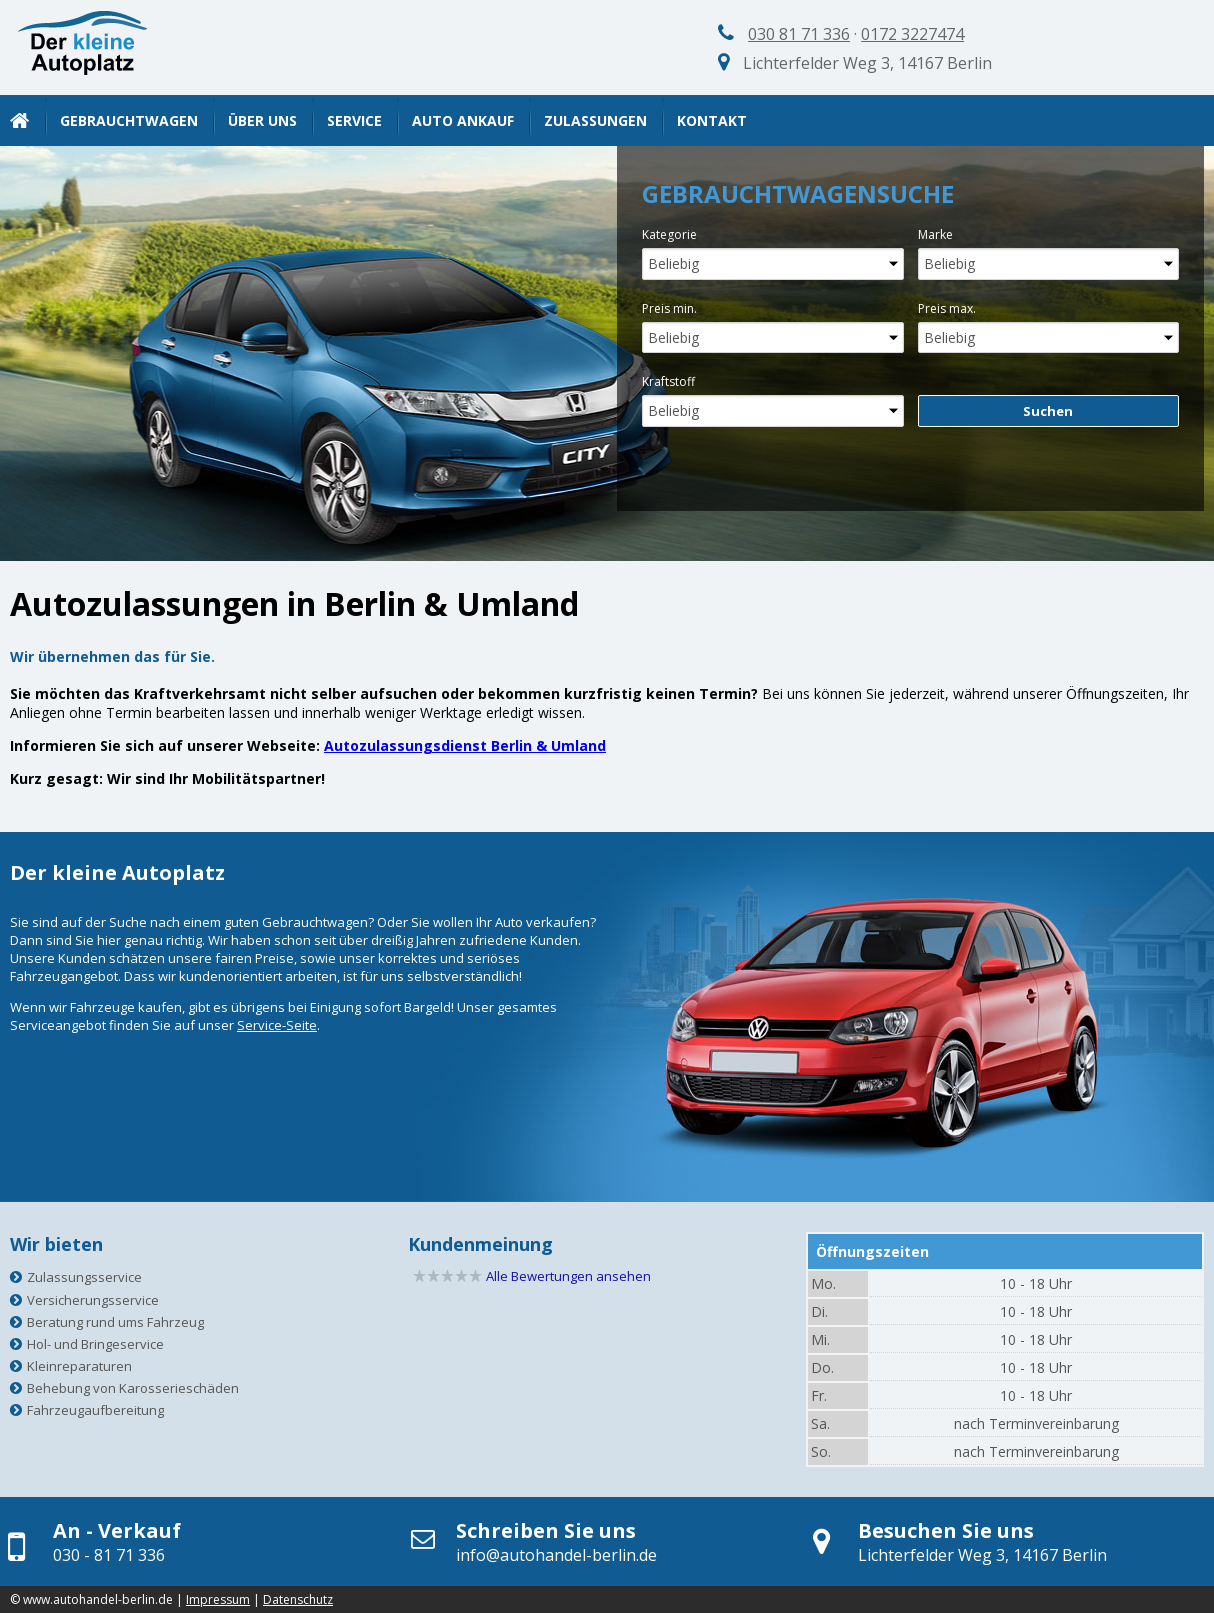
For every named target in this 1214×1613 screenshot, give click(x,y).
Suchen (1048, 411)
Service (354, 120)
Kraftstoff (668, 381)
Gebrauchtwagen (129, 120)
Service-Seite (277, 1025)
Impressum (218, 1599)
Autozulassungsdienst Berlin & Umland (465, 745)
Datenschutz (298, 1599)
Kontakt (712, 120)
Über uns (262, 120)
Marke (935, 234)
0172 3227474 (912, 34)
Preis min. (669, 308)
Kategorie (669, 234)
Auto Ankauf (463, 120)
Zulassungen (595, 120)
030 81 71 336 (799, 34)
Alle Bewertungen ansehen (568, 1276)
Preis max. (947, 308)
